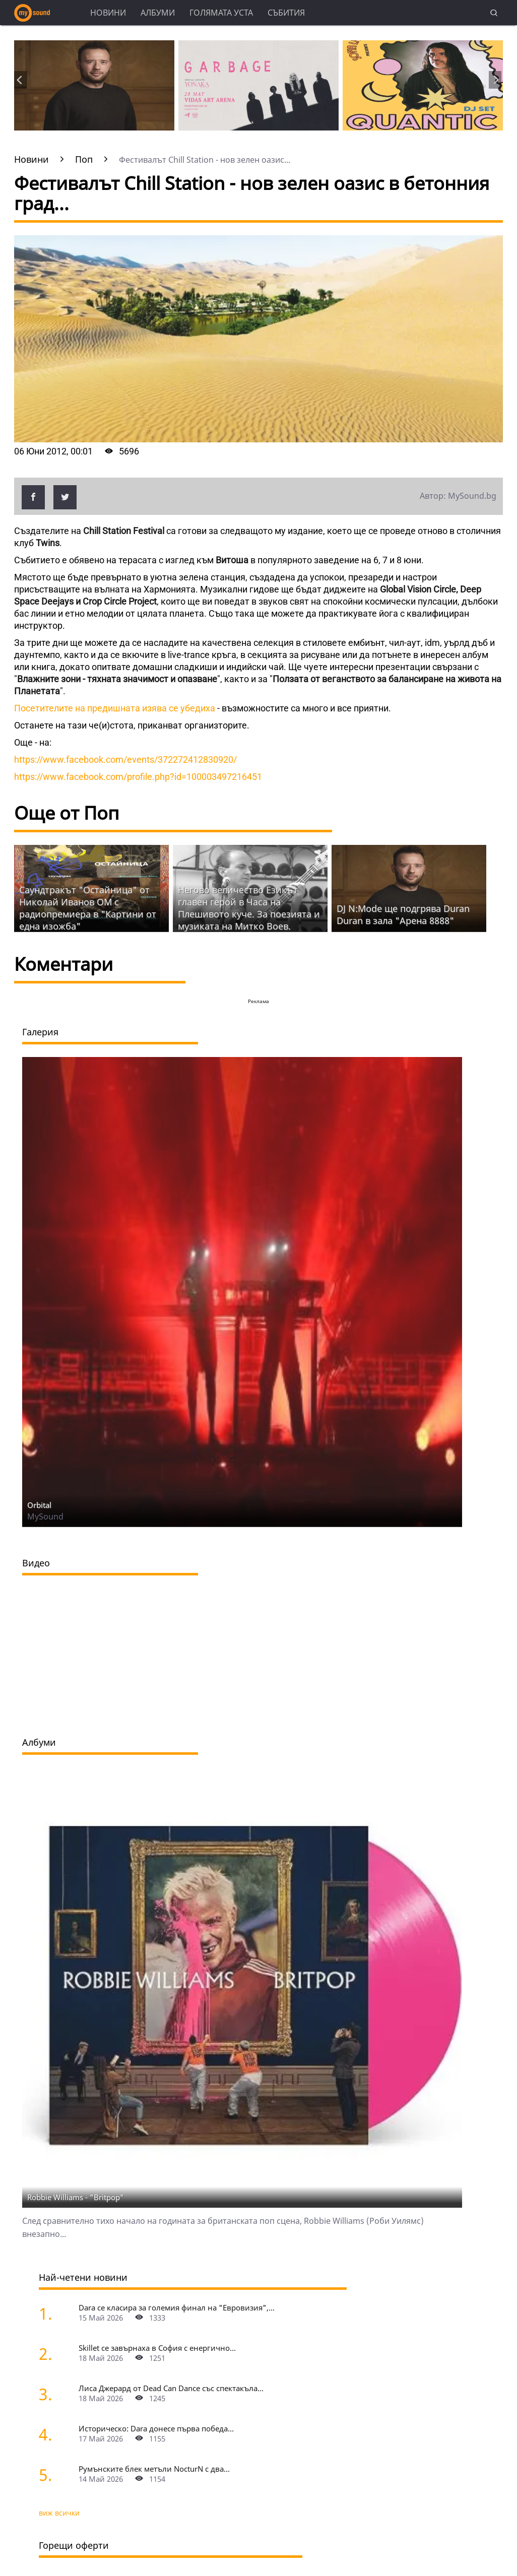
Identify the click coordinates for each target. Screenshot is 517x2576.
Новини (108, 12)
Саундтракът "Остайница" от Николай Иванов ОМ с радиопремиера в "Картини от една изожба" (87, 908)
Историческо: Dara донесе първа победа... (156, 2428)
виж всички (59, 2513)
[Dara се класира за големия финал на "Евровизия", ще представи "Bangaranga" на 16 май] (57, 2313)
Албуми (158, 12)
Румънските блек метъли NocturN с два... (154, 2469)
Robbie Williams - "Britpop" (75, 2197)
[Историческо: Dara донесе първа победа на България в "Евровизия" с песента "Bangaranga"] (57, 2434)
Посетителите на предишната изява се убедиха (115, 708)
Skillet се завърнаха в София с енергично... (157, 2348)
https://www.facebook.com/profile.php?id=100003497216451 (138, 776)
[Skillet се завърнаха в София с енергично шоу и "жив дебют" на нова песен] (57, 2353)
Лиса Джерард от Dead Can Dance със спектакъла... (171, 2388)
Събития (286, 12)
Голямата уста (221, 12)
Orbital (39, 1505)
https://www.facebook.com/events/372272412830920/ (125, 759)
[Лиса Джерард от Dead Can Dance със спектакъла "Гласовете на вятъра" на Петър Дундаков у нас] (57, 2394)
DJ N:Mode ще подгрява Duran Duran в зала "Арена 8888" (403, 914)
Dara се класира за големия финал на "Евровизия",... (177, 2307)
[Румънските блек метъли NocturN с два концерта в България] (57, 2474)
